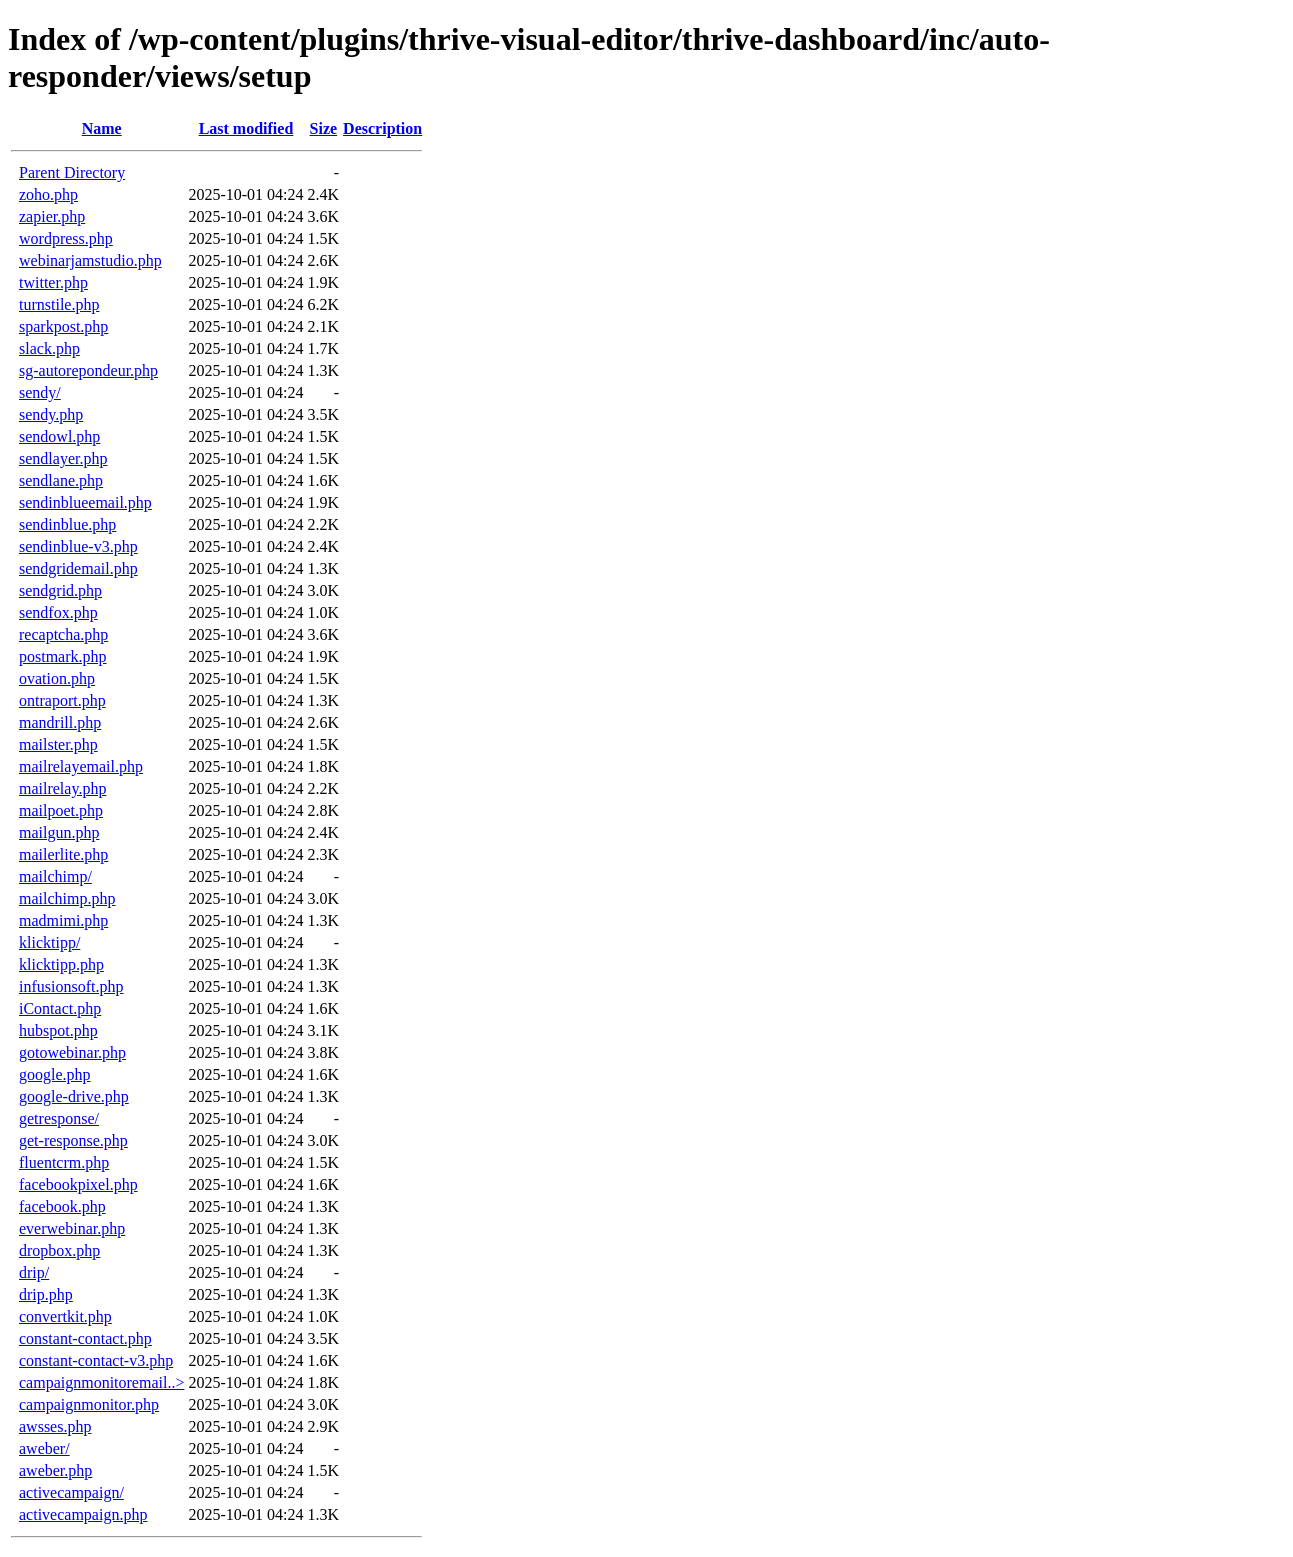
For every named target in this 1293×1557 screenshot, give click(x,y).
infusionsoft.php (71, 986)
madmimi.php (63, 920)
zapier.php (52, 216)
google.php (55, 1074)
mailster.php (58, 744)
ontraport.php (62, 700)
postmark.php (63, 656)
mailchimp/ (55, 876)
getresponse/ (59, 1118)
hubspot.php (58, 1030)
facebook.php (62, 1206)
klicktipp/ (49, 942)
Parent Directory (72, 172)
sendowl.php (59, 436)
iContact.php (60, 1008)
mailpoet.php (61, 810)
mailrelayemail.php (81, 766)
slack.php (49, 348)
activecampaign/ (71, 1492)
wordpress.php (66, 238)
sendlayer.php (63, 458)
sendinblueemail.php (85, 502)
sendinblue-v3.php (78, 546)
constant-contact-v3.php (96, 1360)
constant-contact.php (85, 1338)
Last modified (246, 128)
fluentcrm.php (64, 1162)
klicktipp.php (61, 964)
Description (382, 128)
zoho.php (48, 194)
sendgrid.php (60, 590)
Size (324, 128)
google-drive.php (74, 1096)
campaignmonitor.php (89, 1404)
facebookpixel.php (78, 1184)
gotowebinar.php (72, 1052)
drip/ (34, 1272)
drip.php (46, 1294)
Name (102, 128)
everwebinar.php (72, 1228)
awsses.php (55, 1426)
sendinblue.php (67, 524)
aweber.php (55, 1470)
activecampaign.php (83, 1514)
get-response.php (73, 1140)
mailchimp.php (67, 898)
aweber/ (44, 1448)
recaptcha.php (63, 634)
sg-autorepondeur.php (88, 370)
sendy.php (51, 414)
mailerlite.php (63, 854)
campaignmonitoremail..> (101, 1382)
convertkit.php (65, 1316)
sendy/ (40, 392)
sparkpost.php (63, 326)
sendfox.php (58, 612)
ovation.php (57, 678)
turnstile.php (59, 304)
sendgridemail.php (78, 568)
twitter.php (53, 282)
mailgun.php (59, 832)
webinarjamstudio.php (90, 260)
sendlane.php (61, 480)
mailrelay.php (62, 788)
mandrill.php (60, 722)
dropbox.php (59, 1250)
